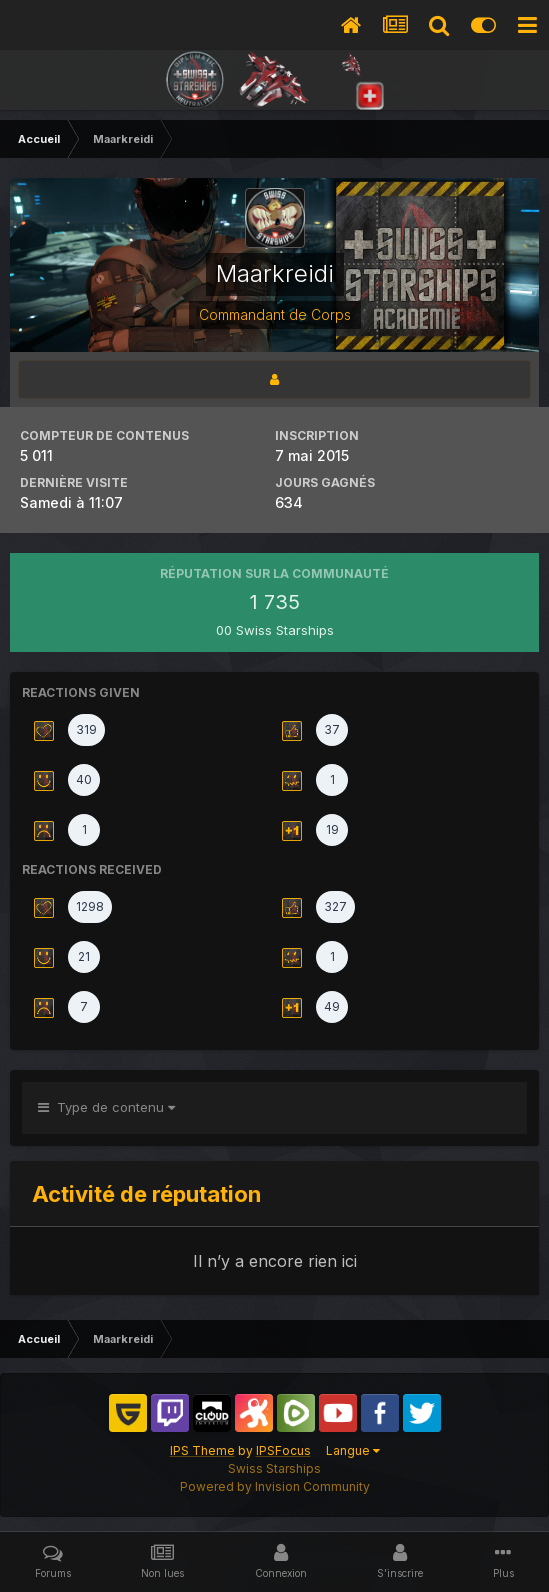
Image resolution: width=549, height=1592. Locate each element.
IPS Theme (202, 1450)
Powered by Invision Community (275, 1486)
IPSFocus (283, 1450)
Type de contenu (106, 1107)
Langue (353, 1450)
